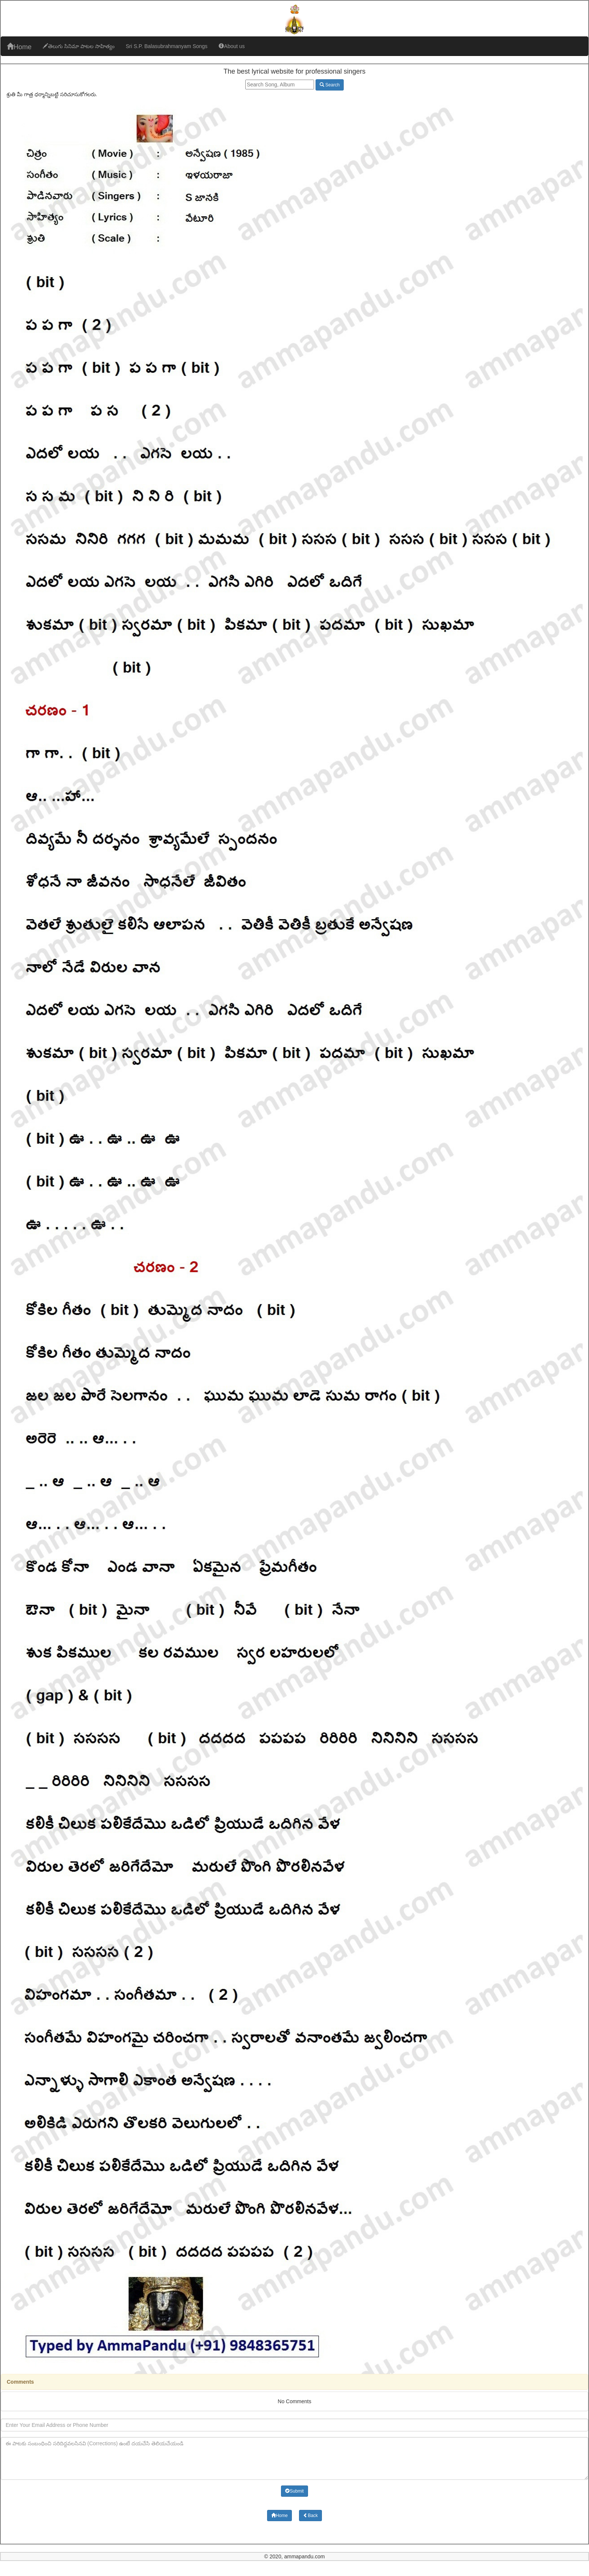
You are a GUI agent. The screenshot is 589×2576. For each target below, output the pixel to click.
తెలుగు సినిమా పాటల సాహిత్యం (79, 46)
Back (310, 2515)
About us (232, 46)
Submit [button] (294, 2491)
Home (19, 47)
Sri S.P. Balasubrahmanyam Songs (167, 46)
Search (330, 85)
